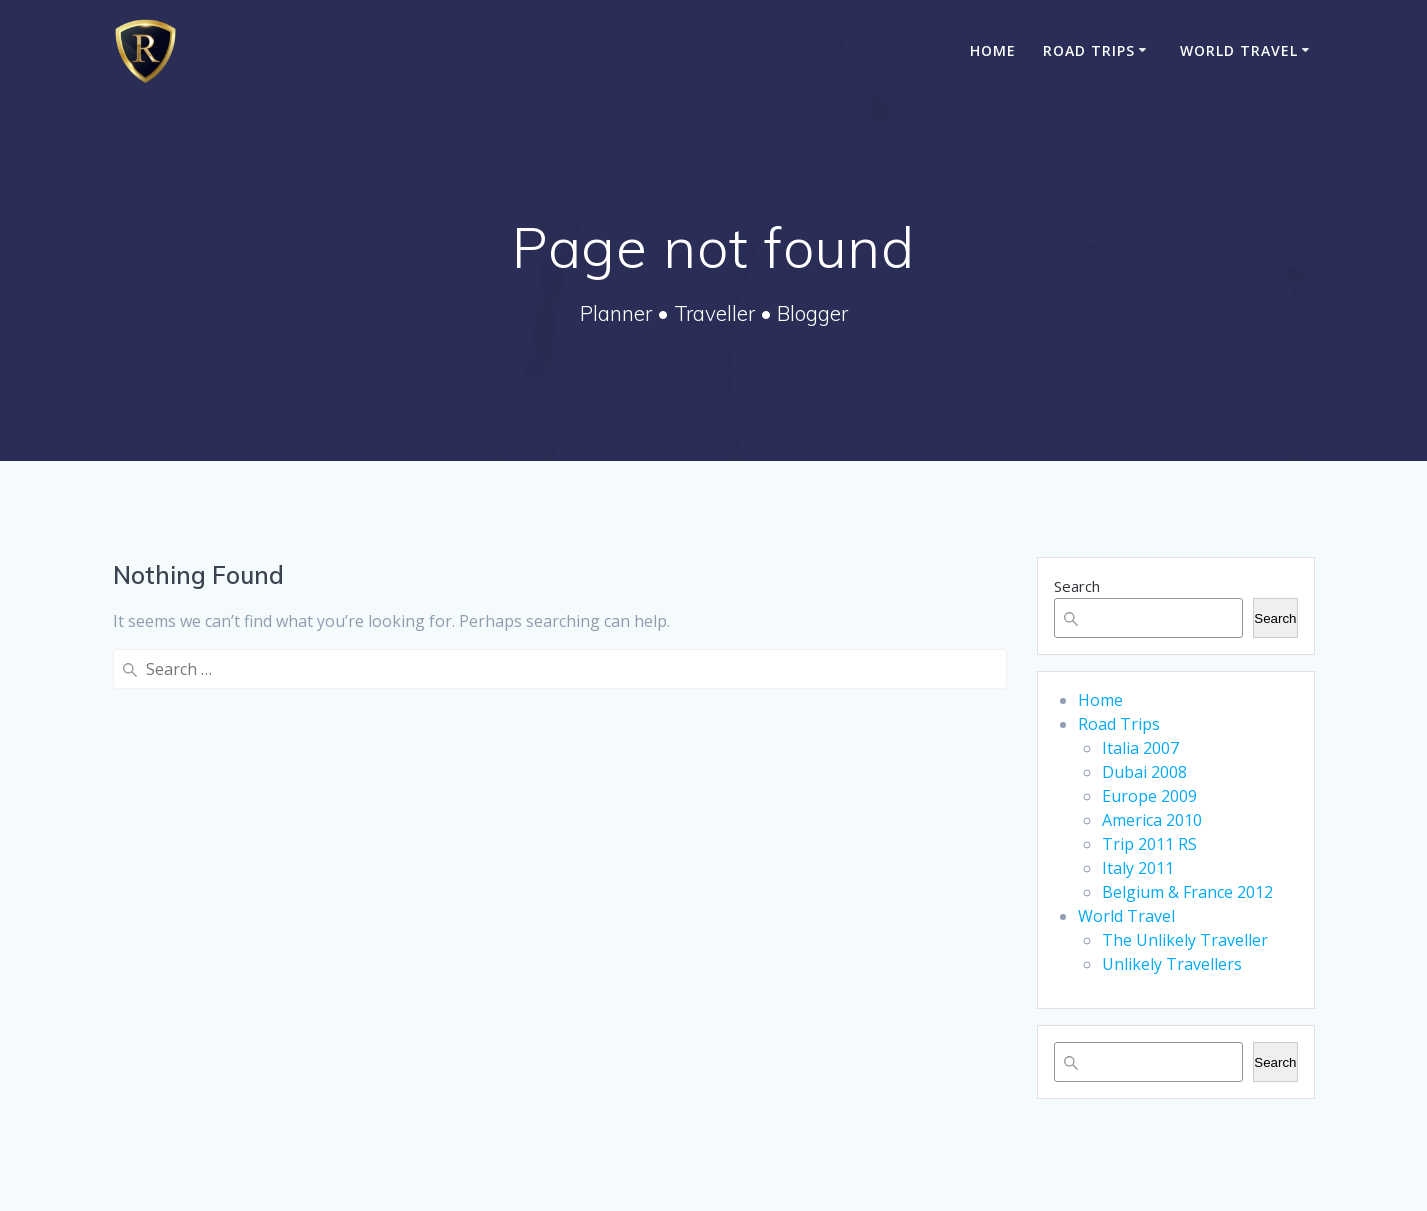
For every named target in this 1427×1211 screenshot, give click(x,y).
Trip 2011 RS (1149, 844)
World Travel (1239, 50)
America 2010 (1152, 820)
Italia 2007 (1140, 748)
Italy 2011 (1138, 868)
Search (1077, 586)
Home (993, 50)
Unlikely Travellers (1172, 964)
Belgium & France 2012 (1187, 892)
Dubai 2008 (1144, 772)
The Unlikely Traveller (1185, 940)
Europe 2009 (1149, 796)
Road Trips (1089, 50)
